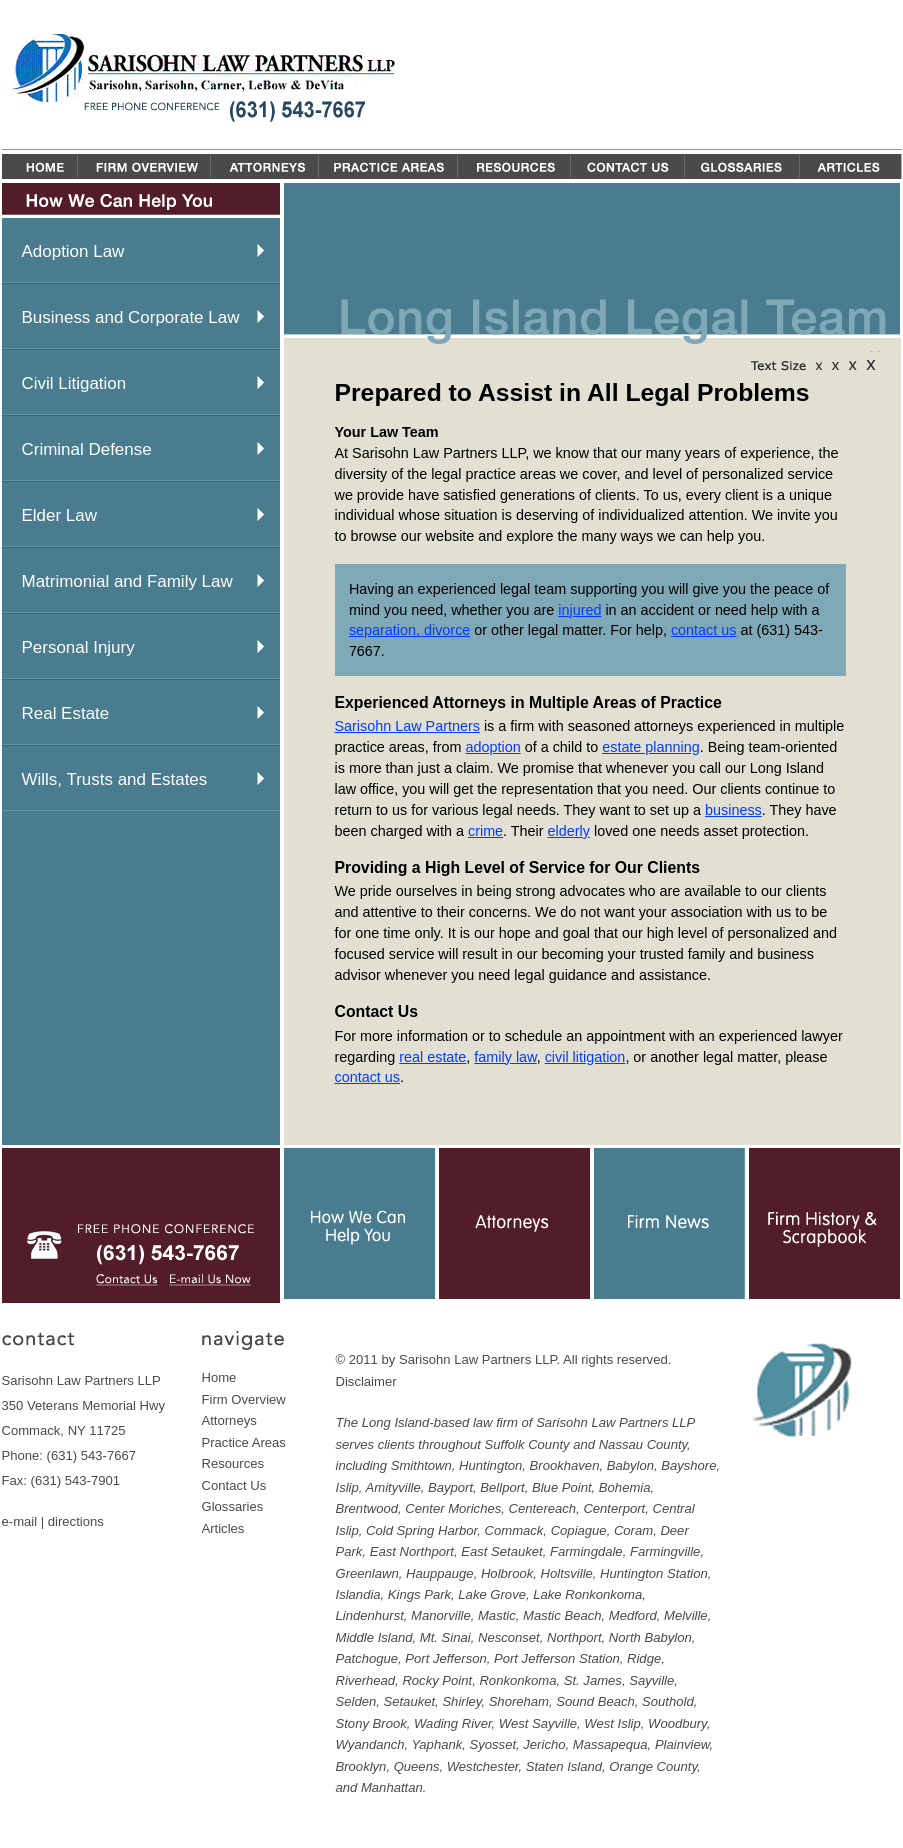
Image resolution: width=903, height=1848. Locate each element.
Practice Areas (244, 1442)
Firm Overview (244, 1399)
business (733, 810)
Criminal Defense (87, 449)
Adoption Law (73, 251)
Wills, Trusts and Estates (115, 779)
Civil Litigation (74, 383)
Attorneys (229, 1420)
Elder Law (59, 515)
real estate (432, 1057)
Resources (233, 1463)
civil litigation (585, 1057)
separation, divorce (409, 630)
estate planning (651, 747)
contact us (704, 630)
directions (76, 1521)
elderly (569, 831)
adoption (493, 747)
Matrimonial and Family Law (127, 581)
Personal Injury (78, 647)
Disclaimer (366, 1381)
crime (485, 831)
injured (579, 610)
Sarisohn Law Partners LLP (478, 1359)
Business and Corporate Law (131, 317)
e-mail (20, 1521)
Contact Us (234, 1485)
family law (505, 1057)
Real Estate (66, 713)
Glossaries (233, 1506)
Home (219, 1377)
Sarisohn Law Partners (407, 726)
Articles (223, 1528)
